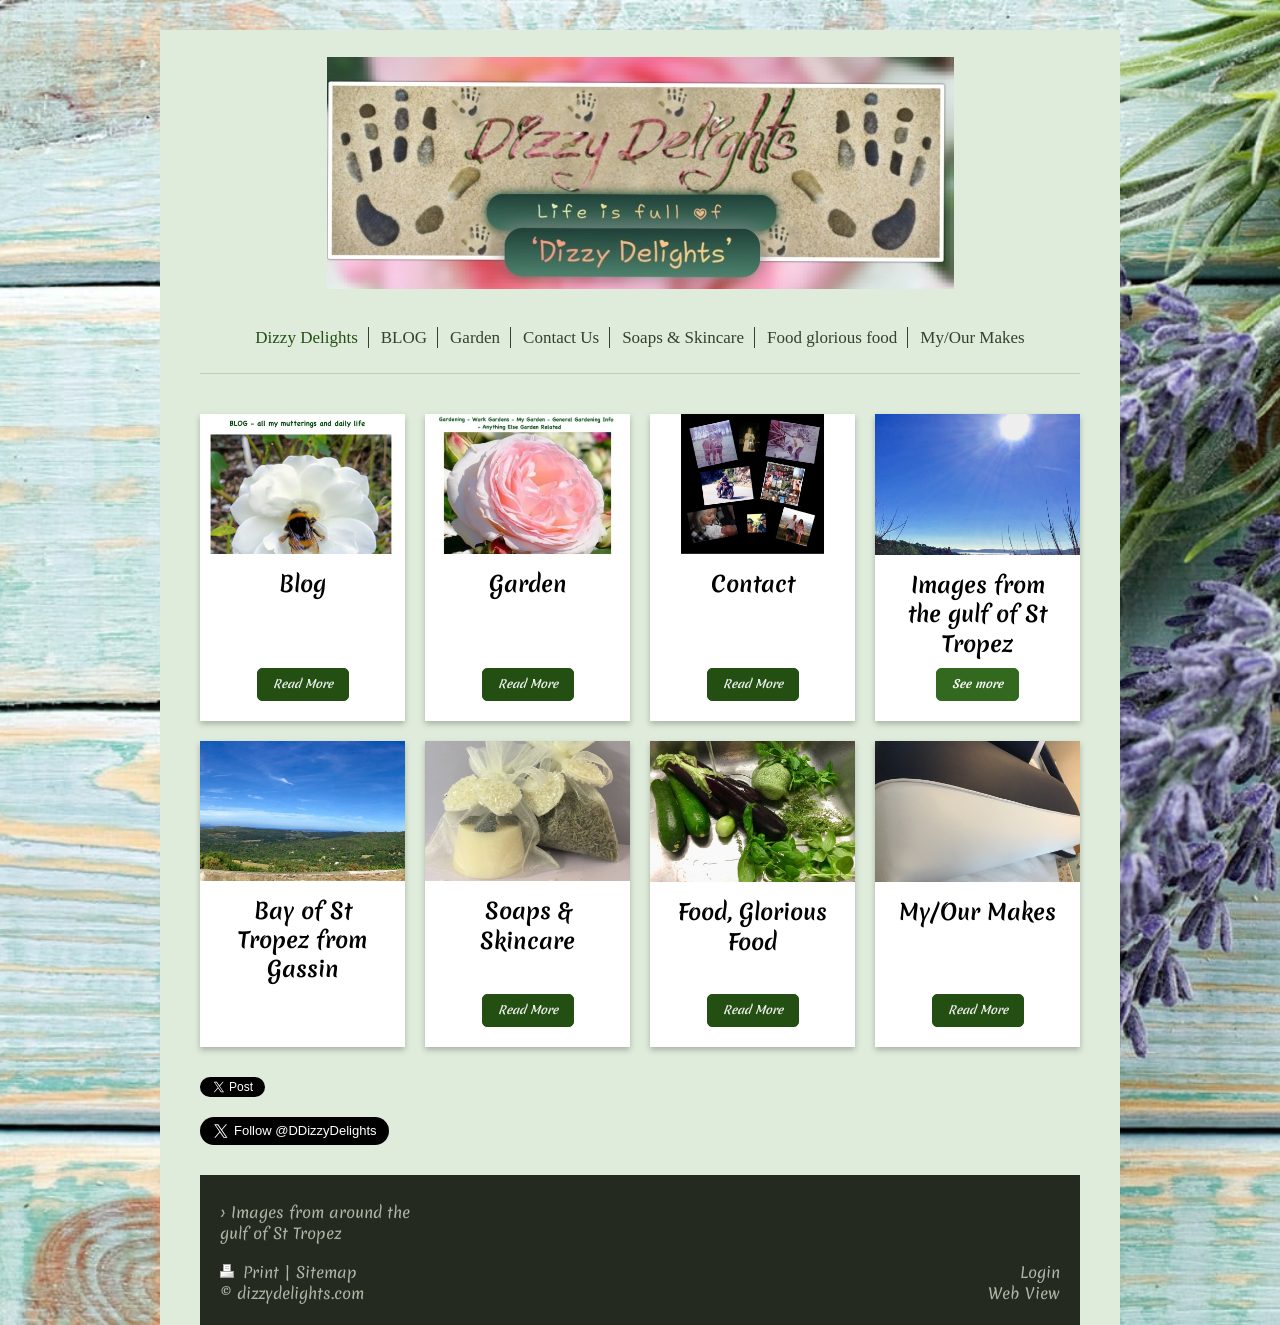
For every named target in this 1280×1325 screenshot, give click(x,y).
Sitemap (326, 1272)
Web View (1024, 1293)
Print (252, 1272)
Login (1040, 1272)
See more (977, 684)
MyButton (302, 1010)
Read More (303, 684)
